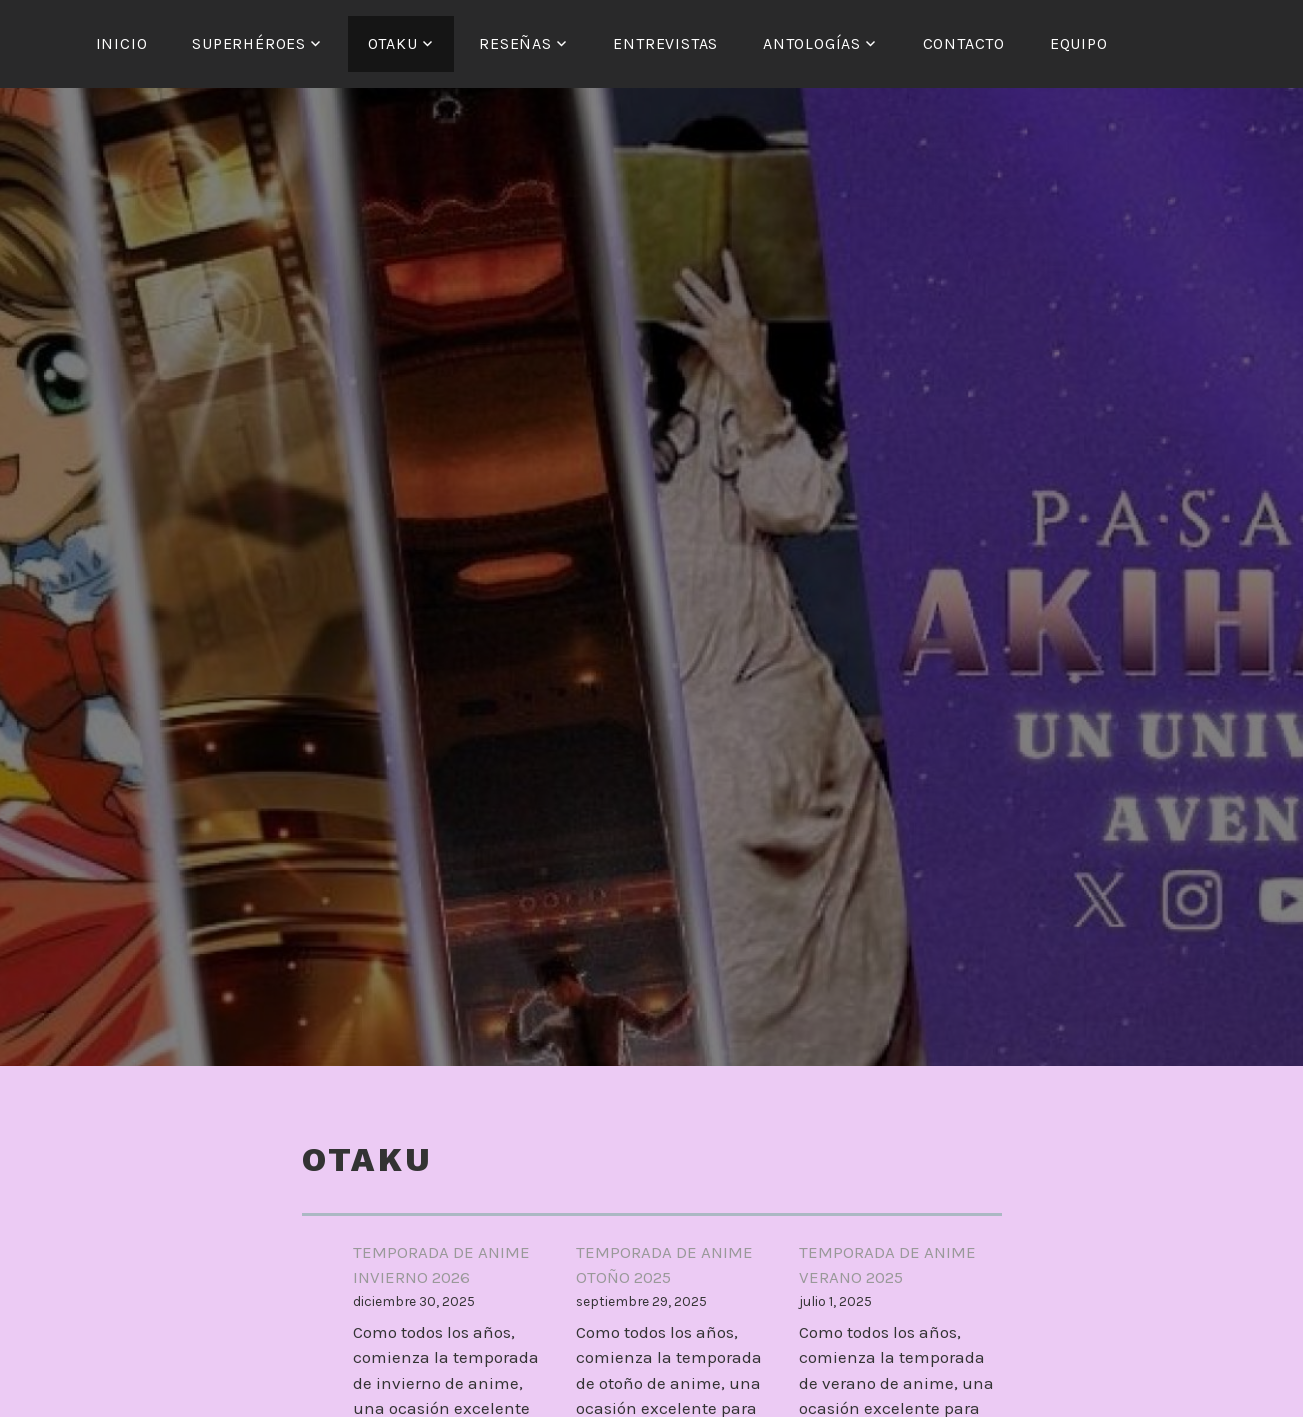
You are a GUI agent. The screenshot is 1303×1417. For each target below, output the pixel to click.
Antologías (812, 43)
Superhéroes (249, 43)
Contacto (964, 43)
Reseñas (515, 43)
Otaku (393, 43)
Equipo (1079, 43)
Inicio (122, 43)
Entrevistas (665, 43)
